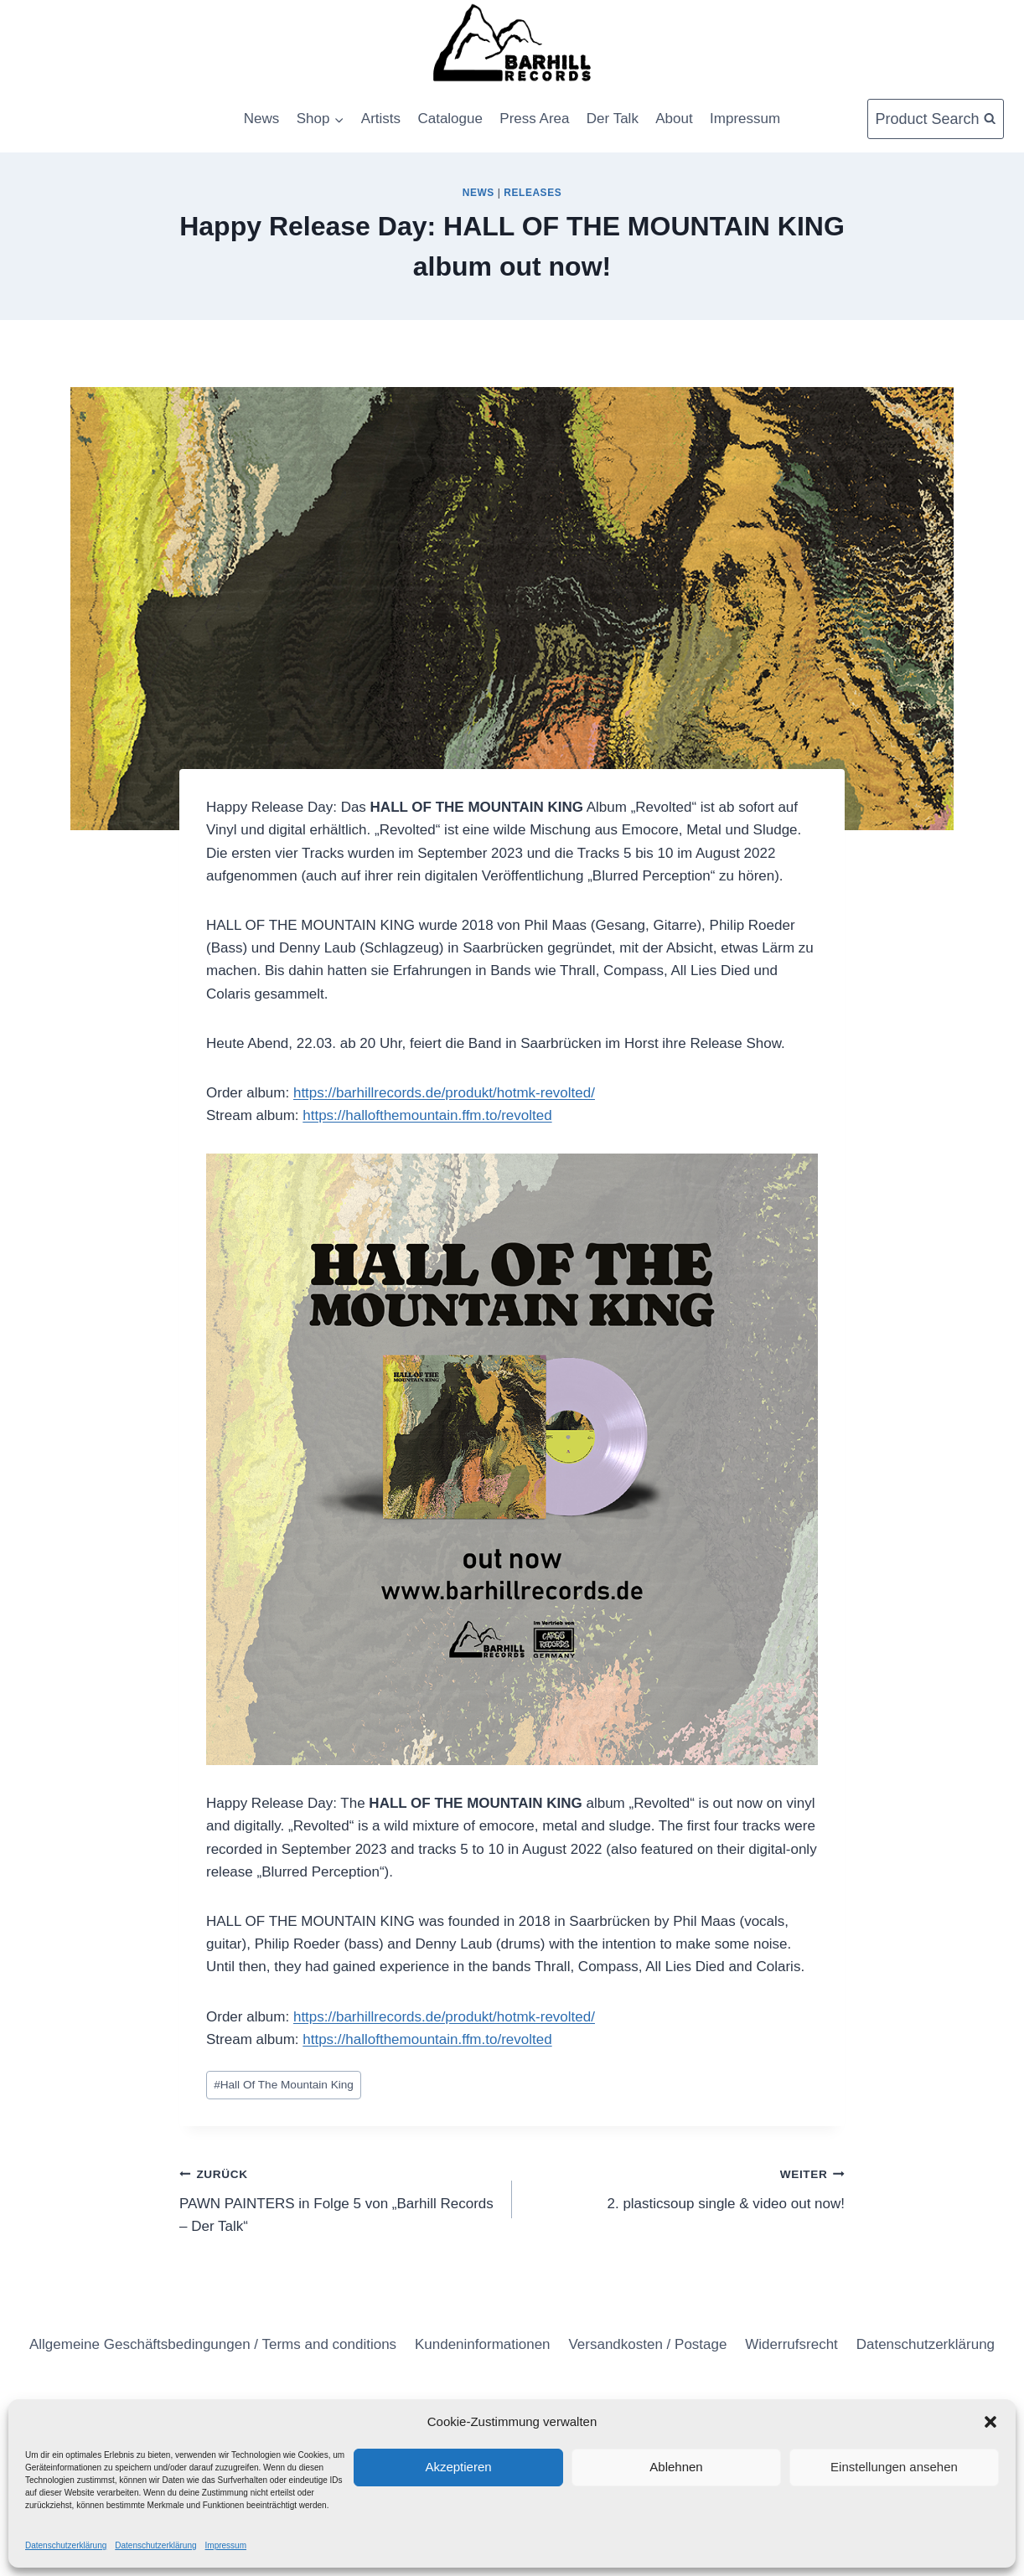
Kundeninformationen (483, 2344)
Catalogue (450, 118)
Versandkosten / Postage (647, 2344)
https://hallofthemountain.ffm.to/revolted (427, 1115)
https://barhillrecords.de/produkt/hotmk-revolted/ (444, 1093)
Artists (381, 118)
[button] (990, 2421)
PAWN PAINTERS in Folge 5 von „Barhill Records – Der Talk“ (338, 2198)
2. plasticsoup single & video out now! (685, 2187)
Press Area (534, 118)
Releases (532, 193)
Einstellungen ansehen (894, 2467)
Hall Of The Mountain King (284, 2084)
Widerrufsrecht (791, 2344)
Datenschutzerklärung (65, 2545)
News (262, 118)
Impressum (225, 2545)
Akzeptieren (458, 2467)
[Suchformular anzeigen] (935, 119)
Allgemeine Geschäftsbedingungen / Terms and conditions (212, 2344)
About (673, 118)
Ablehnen (675, 2467)
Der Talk (613, 118)
